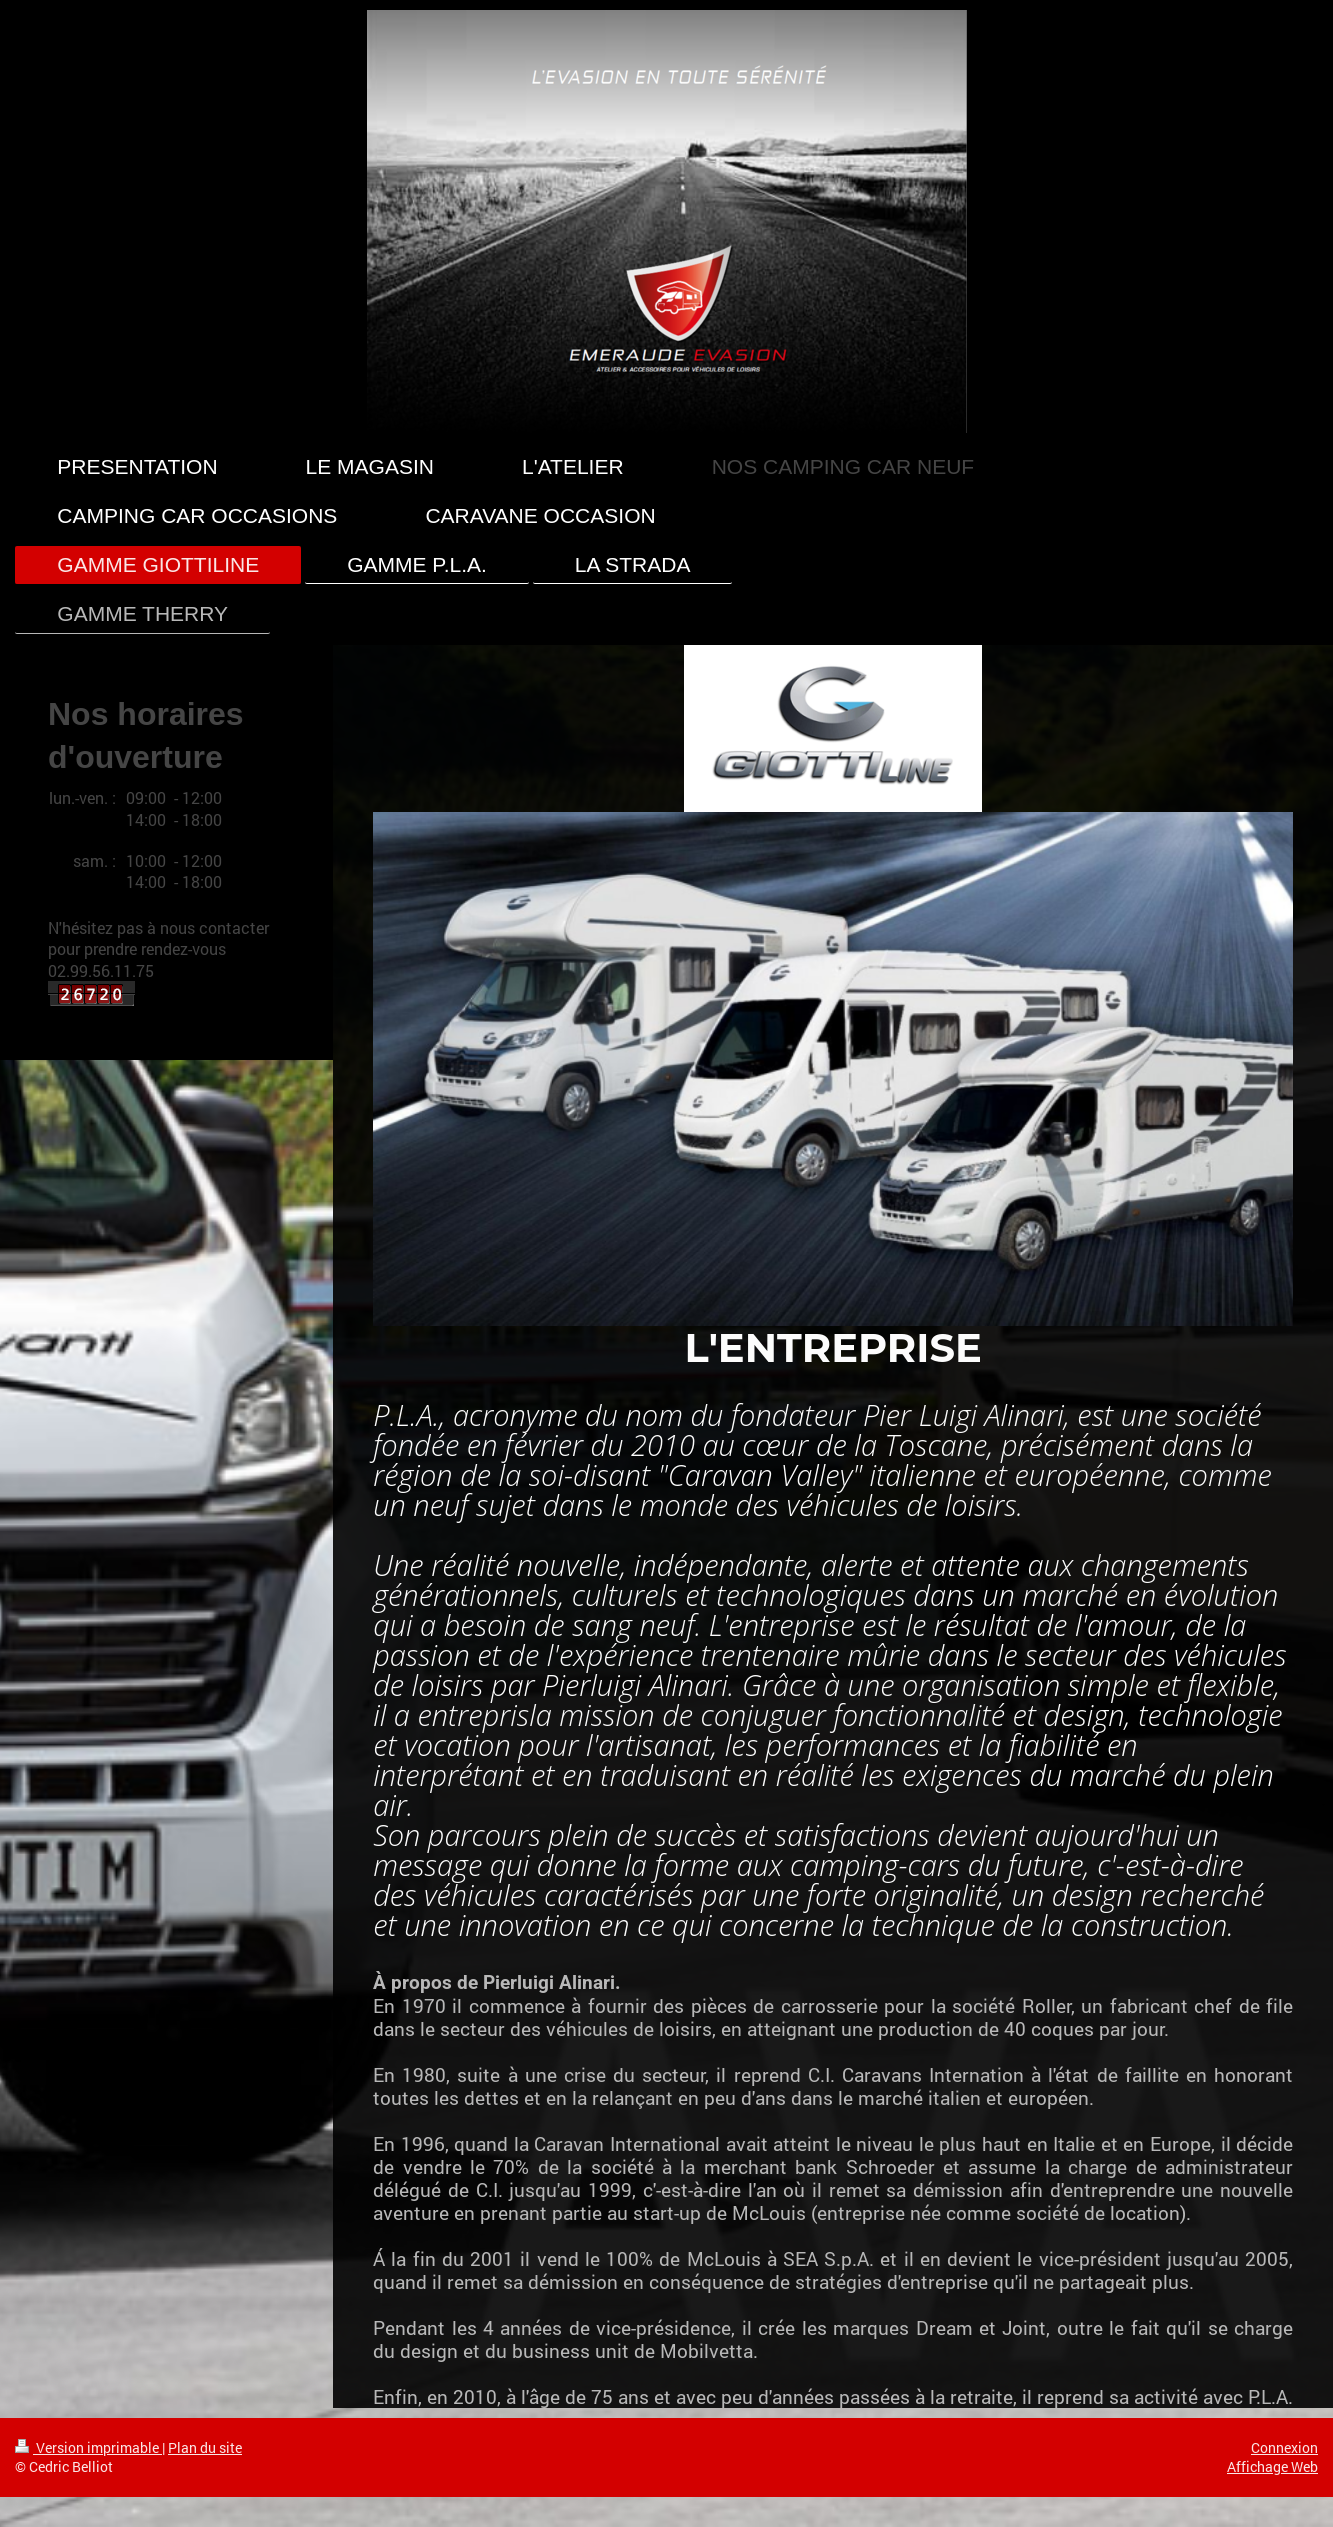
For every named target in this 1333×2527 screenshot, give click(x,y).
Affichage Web (1272, 2466)
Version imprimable (88, 2447)
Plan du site (205, 2447)
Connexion (1284, 2447)
